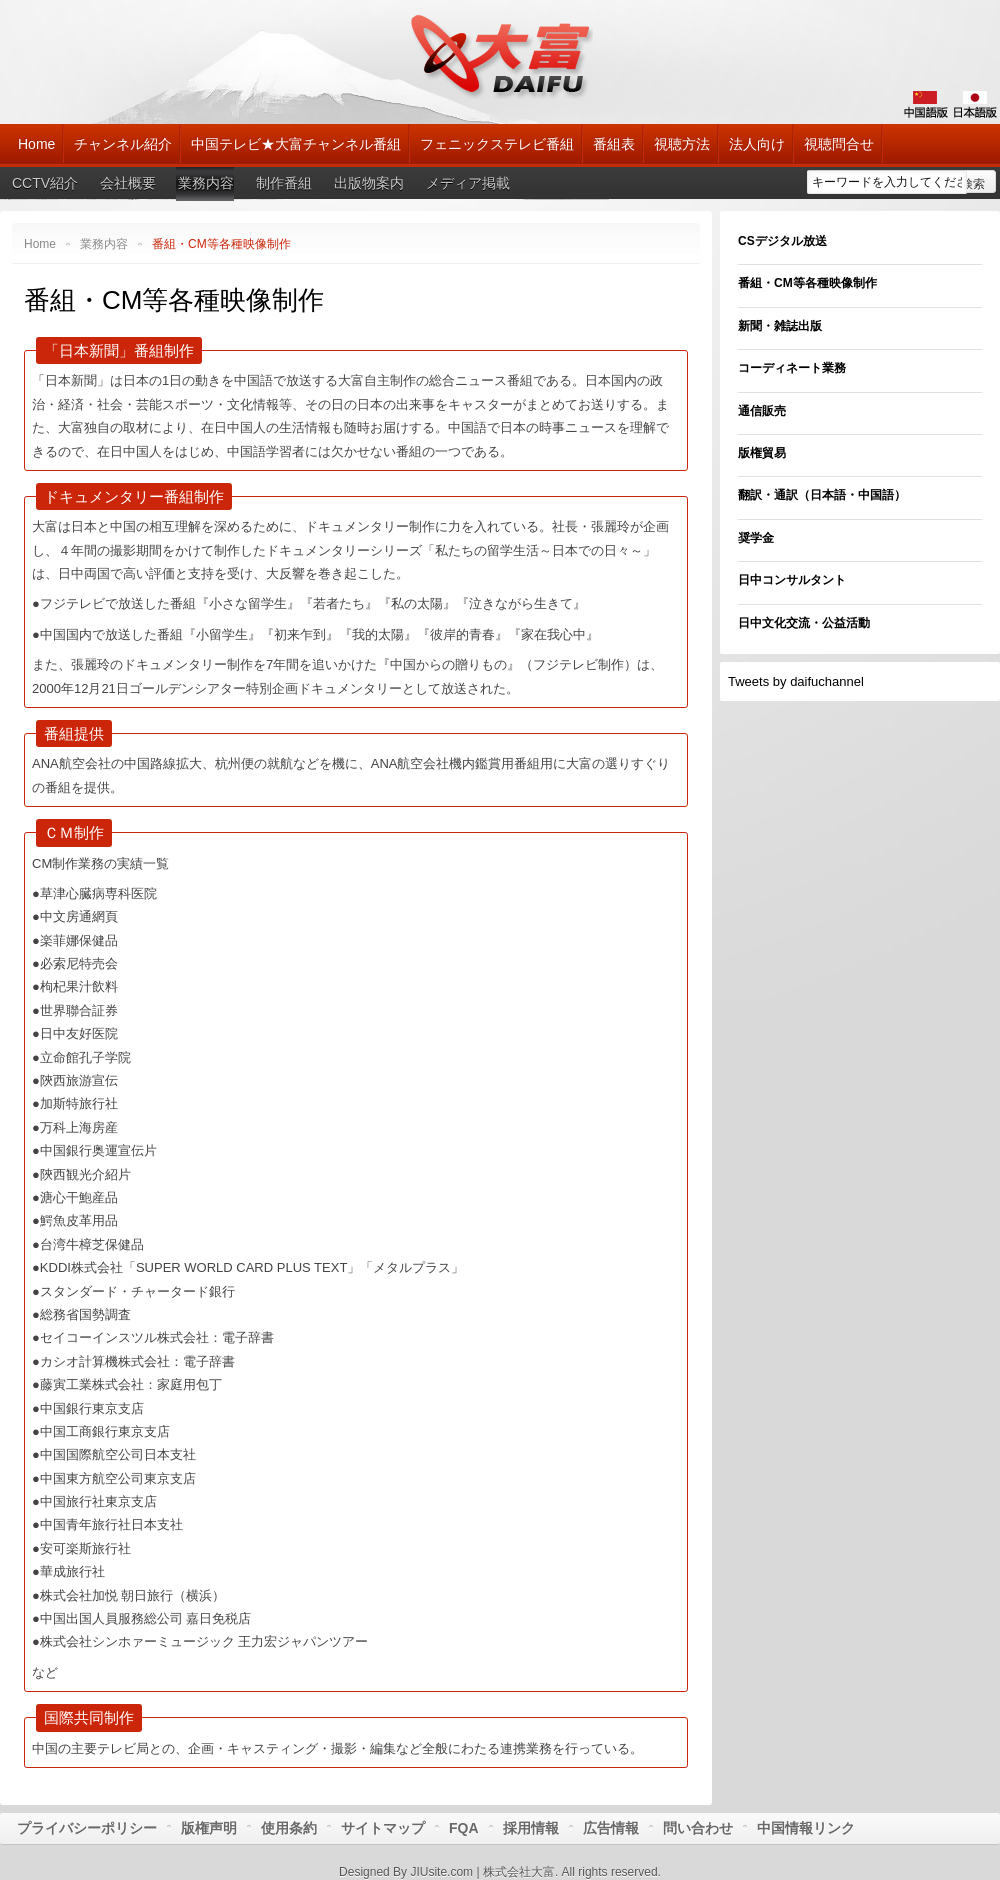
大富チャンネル (500, 55)
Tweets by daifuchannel (796, 681)
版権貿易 (762, 453)
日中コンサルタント (792, 580)
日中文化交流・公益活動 (804, 623)
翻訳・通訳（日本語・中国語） (822, 495)
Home (40, 244)
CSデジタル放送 (782, 241)
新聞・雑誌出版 (780, 326)
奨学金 (756, 538)
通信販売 (762, 411)
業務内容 (104, 244)
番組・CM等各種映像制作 (174, 300)
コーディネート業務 (792, 368)
